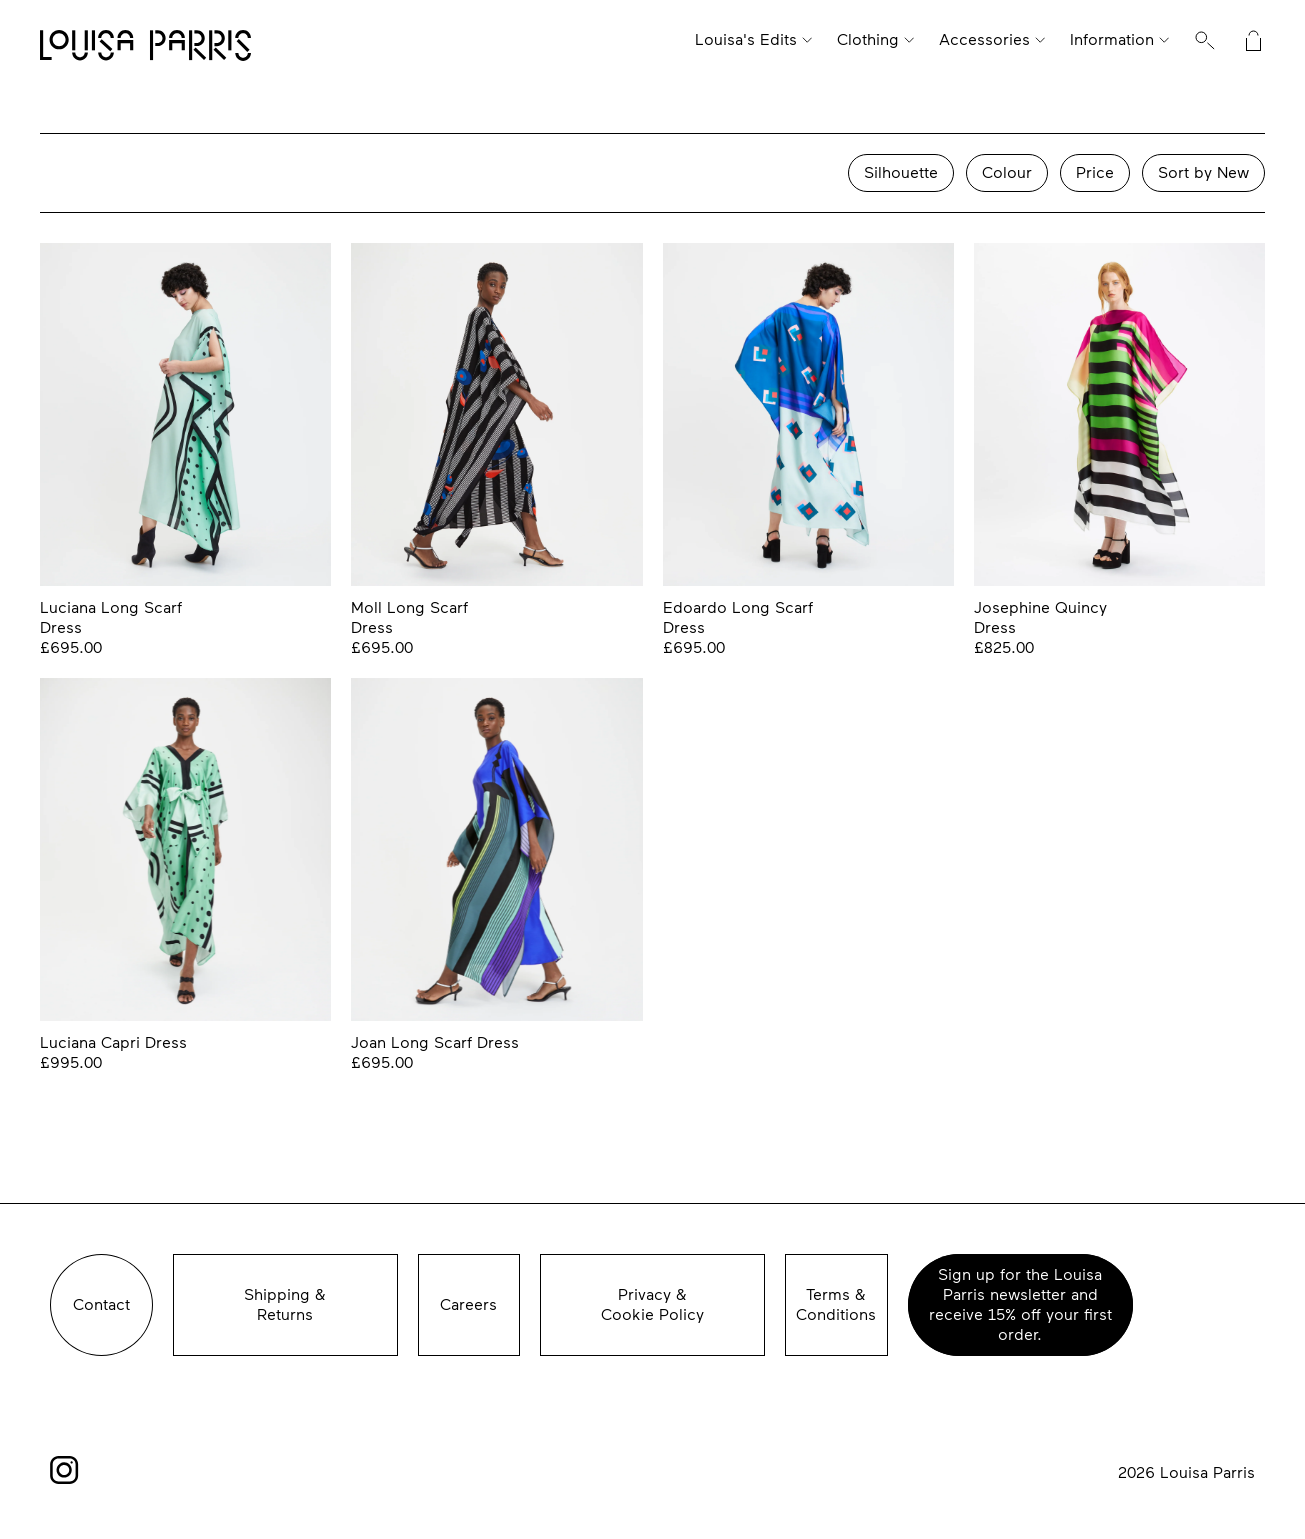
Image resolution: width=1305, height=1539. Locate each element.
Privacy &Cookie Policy (652, 1304)
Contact (101, 1304)
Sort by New (1203, 172)
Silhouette (901, 172)
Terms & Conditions (836, 1304)
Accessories (984, 39)
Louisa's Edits (746, 39)
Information (1112, 39)
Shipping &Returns (285, 1304)
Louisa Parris (145, 46)
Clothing (868, 39)
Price (1095, 172)
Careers (468, 1304)
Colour (1007, 172)
